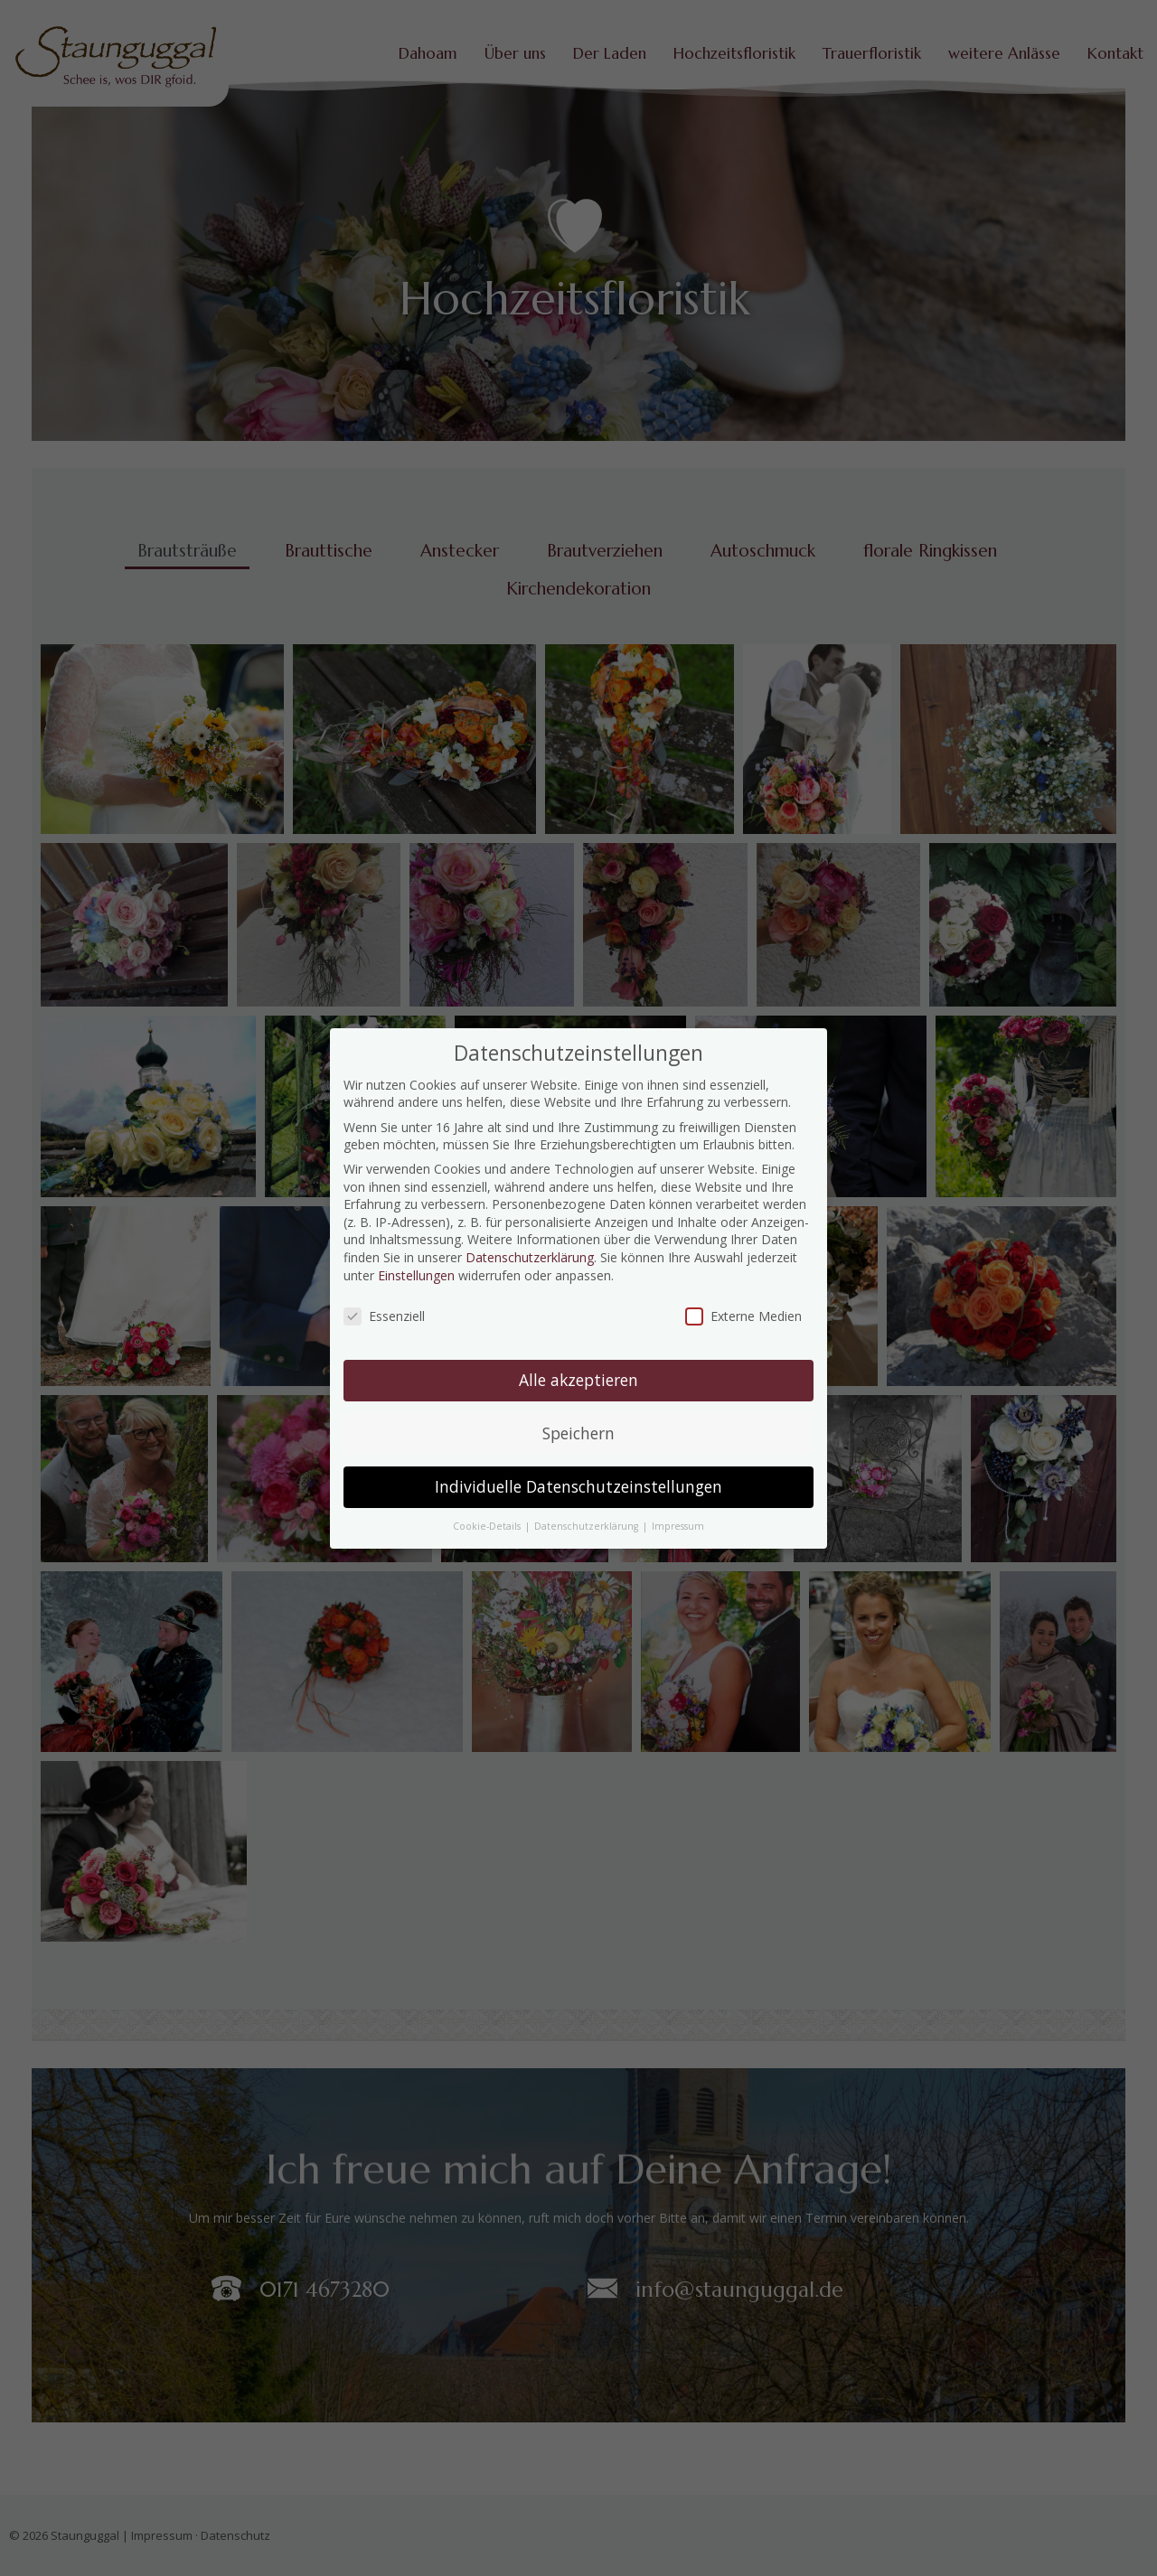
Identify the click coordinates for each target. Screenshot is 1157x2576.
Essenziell (384, 1316)
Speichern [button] (578, 1433)
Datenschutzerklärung (530, 1257)
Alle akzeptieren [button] (578, 1380)
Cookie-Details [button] (488, 1526)
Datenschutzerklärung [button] (587, 1526)
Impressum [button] (678, 1526)
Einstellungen (416, 1275)
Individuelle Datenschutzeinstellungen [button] (578, 1486)
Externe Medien (743, 1316)
